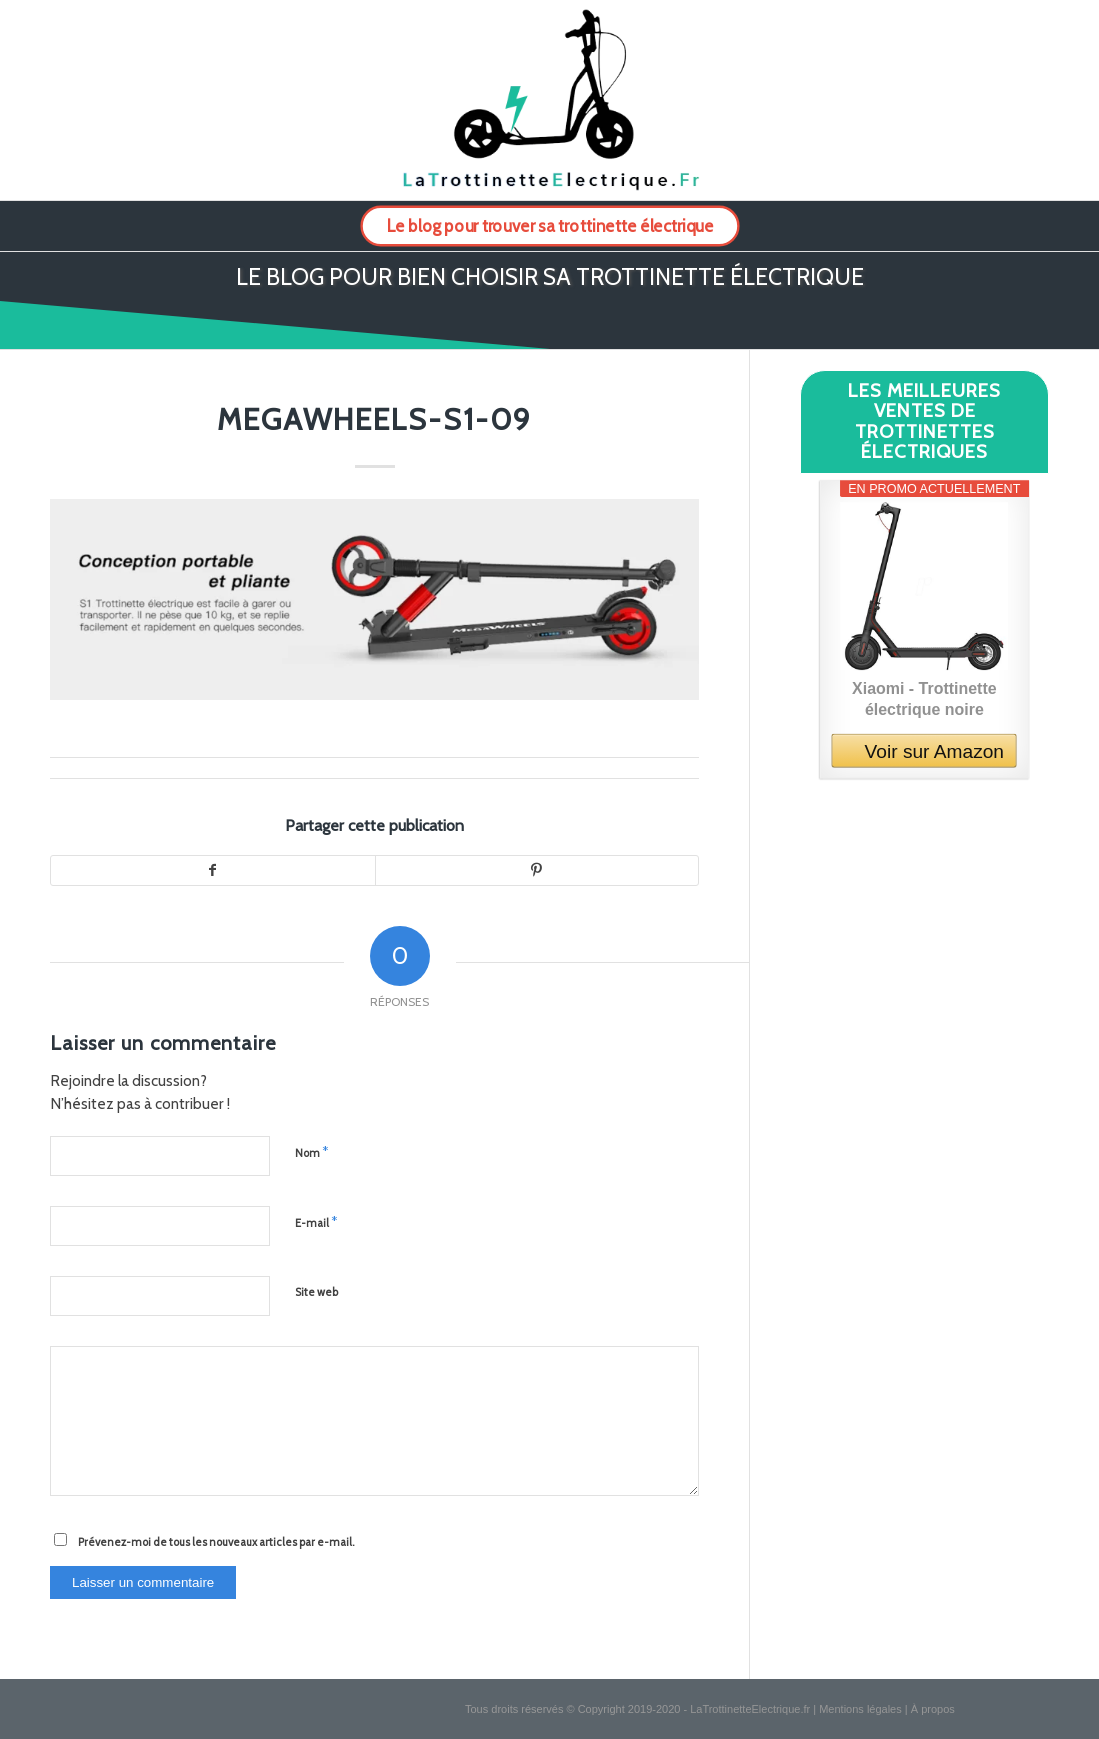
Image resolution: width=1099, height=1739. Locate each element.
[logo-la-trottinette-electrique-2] (549, 100)
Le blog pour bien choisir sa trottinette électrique (550, 277)
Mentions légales (860, 1709)
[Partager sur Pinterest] (536, 871)
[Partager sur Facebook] (212, 871)
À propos (933, 1709)
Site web (316, 1292)
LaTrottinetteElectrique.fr (750, 1709)
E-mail (316, 1222)
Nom (311, 1152)
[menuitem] (550, 226)
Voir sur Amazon (934, 751)
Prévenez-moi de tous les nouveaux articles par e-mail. (216, 1542)
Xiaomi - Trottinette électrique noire (924, 698)
